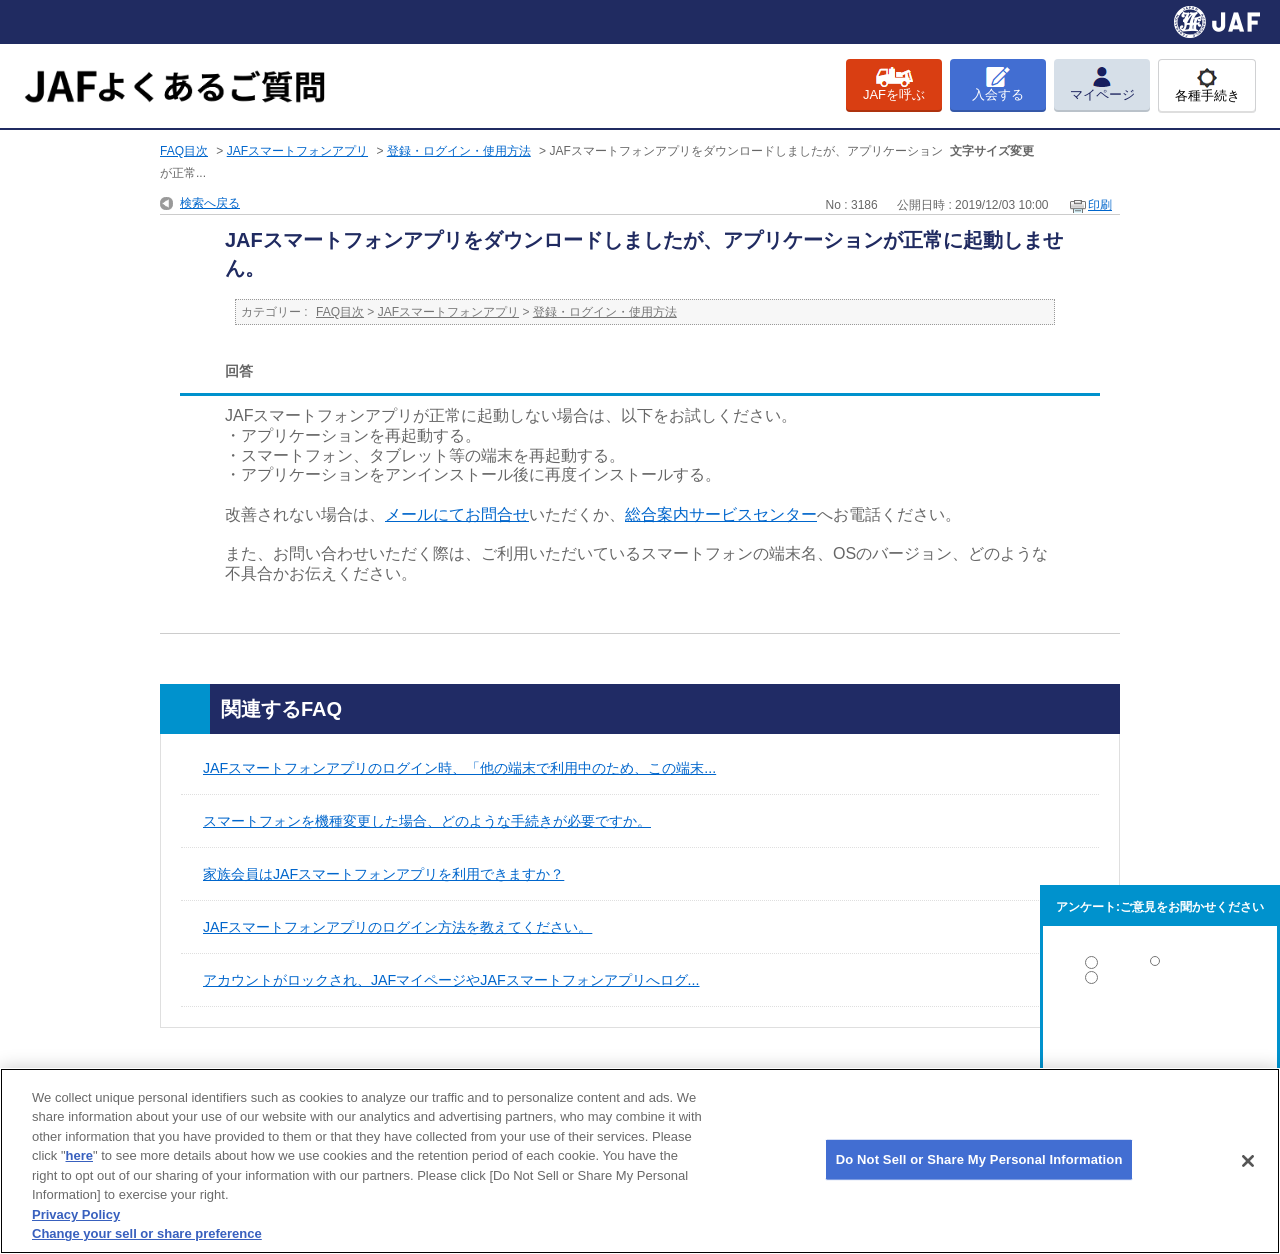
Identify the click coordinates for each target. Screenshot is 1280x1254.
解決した (1160, 966)
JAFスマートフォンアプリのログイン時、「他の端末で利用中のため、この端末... (459, 768)
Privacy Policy (76, 1214)
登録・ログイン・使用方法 (459, 151)
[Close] (1248, 1161)
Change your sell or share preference (147, 1233)
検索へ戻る (210, 203)
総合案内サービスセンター (721, 514)
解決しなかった (1160, 1032)
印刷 (1100, 205)
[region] (640, 1161)
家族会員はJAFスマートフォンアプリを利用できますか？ (383, 874)
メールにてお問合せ (457, 514)
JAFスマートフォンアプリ (297, 151)
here (79, 1155)
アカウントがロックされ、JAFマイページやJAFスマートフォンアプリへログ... (451, 980)
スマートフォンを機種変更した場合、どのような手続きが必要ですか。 (427, 821)
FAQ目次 (184, 151)
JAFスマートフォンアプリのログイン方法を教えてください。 (397, 927)
